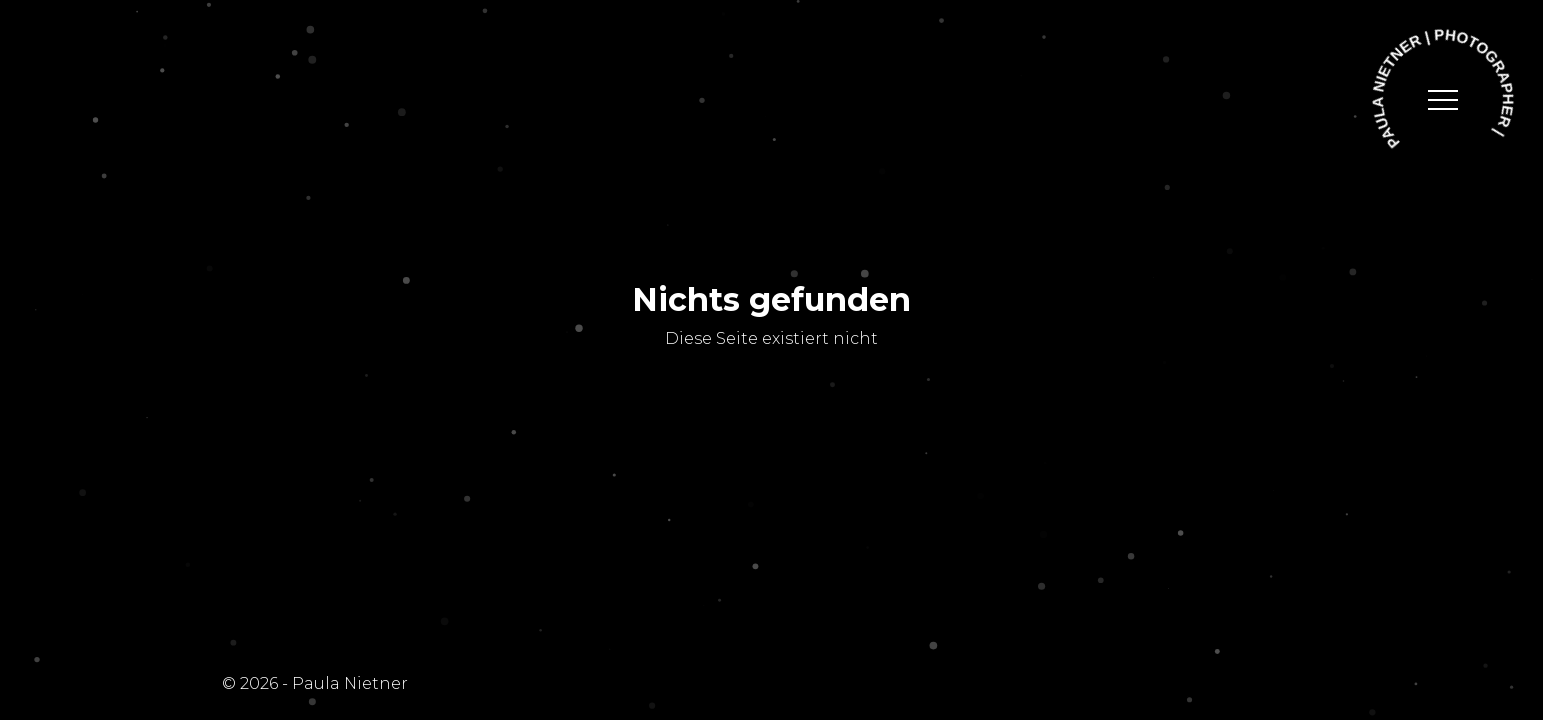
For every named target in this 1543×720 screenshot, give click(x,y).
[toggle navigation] (1443, 100)
